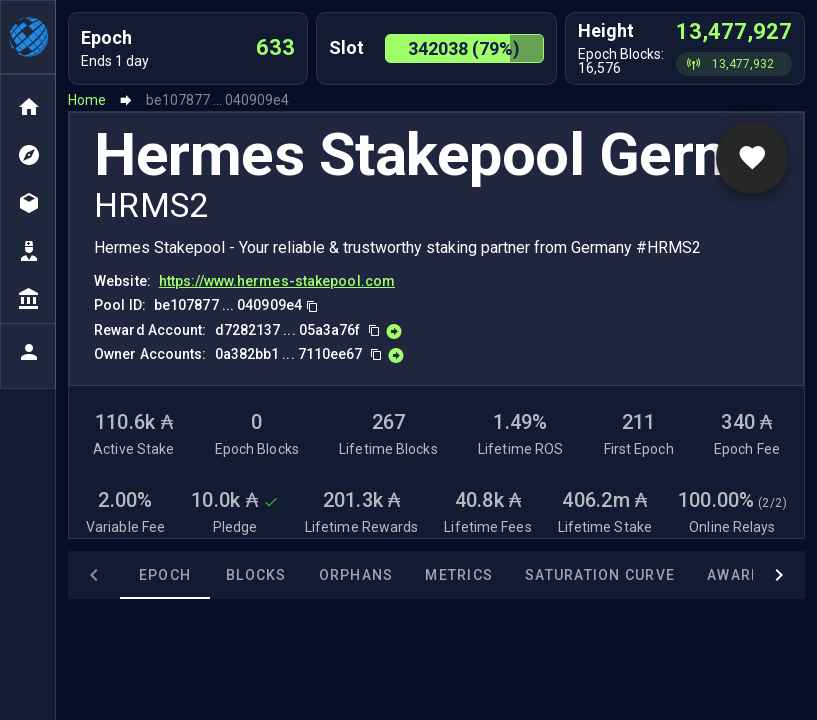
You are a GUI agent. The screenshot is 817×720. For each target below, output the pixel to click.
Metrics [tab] (407, 575)
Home (87, 100)
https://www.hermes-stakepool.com (277, 281)
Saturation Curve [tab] (548, 575)
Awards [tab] (687, 575)
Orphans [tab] (304, 575)
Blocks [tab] (204, 575)
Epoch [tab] (113, 575)
